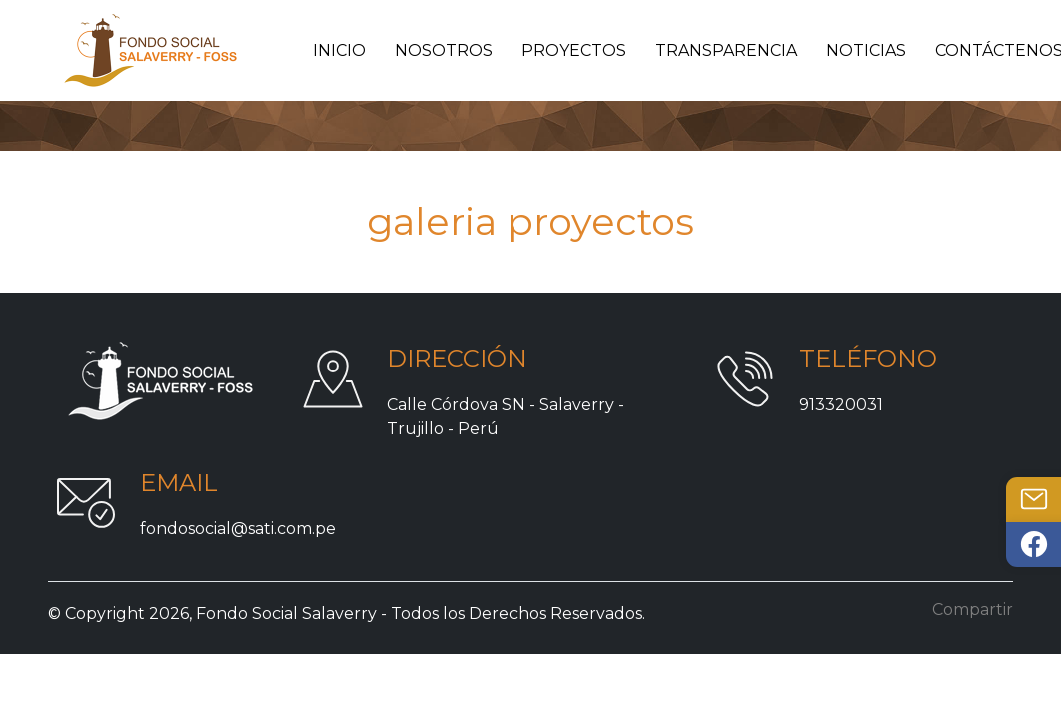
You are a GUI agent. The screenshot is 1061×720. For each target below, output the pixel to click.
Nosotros (444, 50)
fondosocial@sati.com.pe (238, 528)
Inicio (339, 50)
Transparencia (726, 50)
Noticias (866, 50)
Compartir (972, 609)
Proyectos (573, 50)
